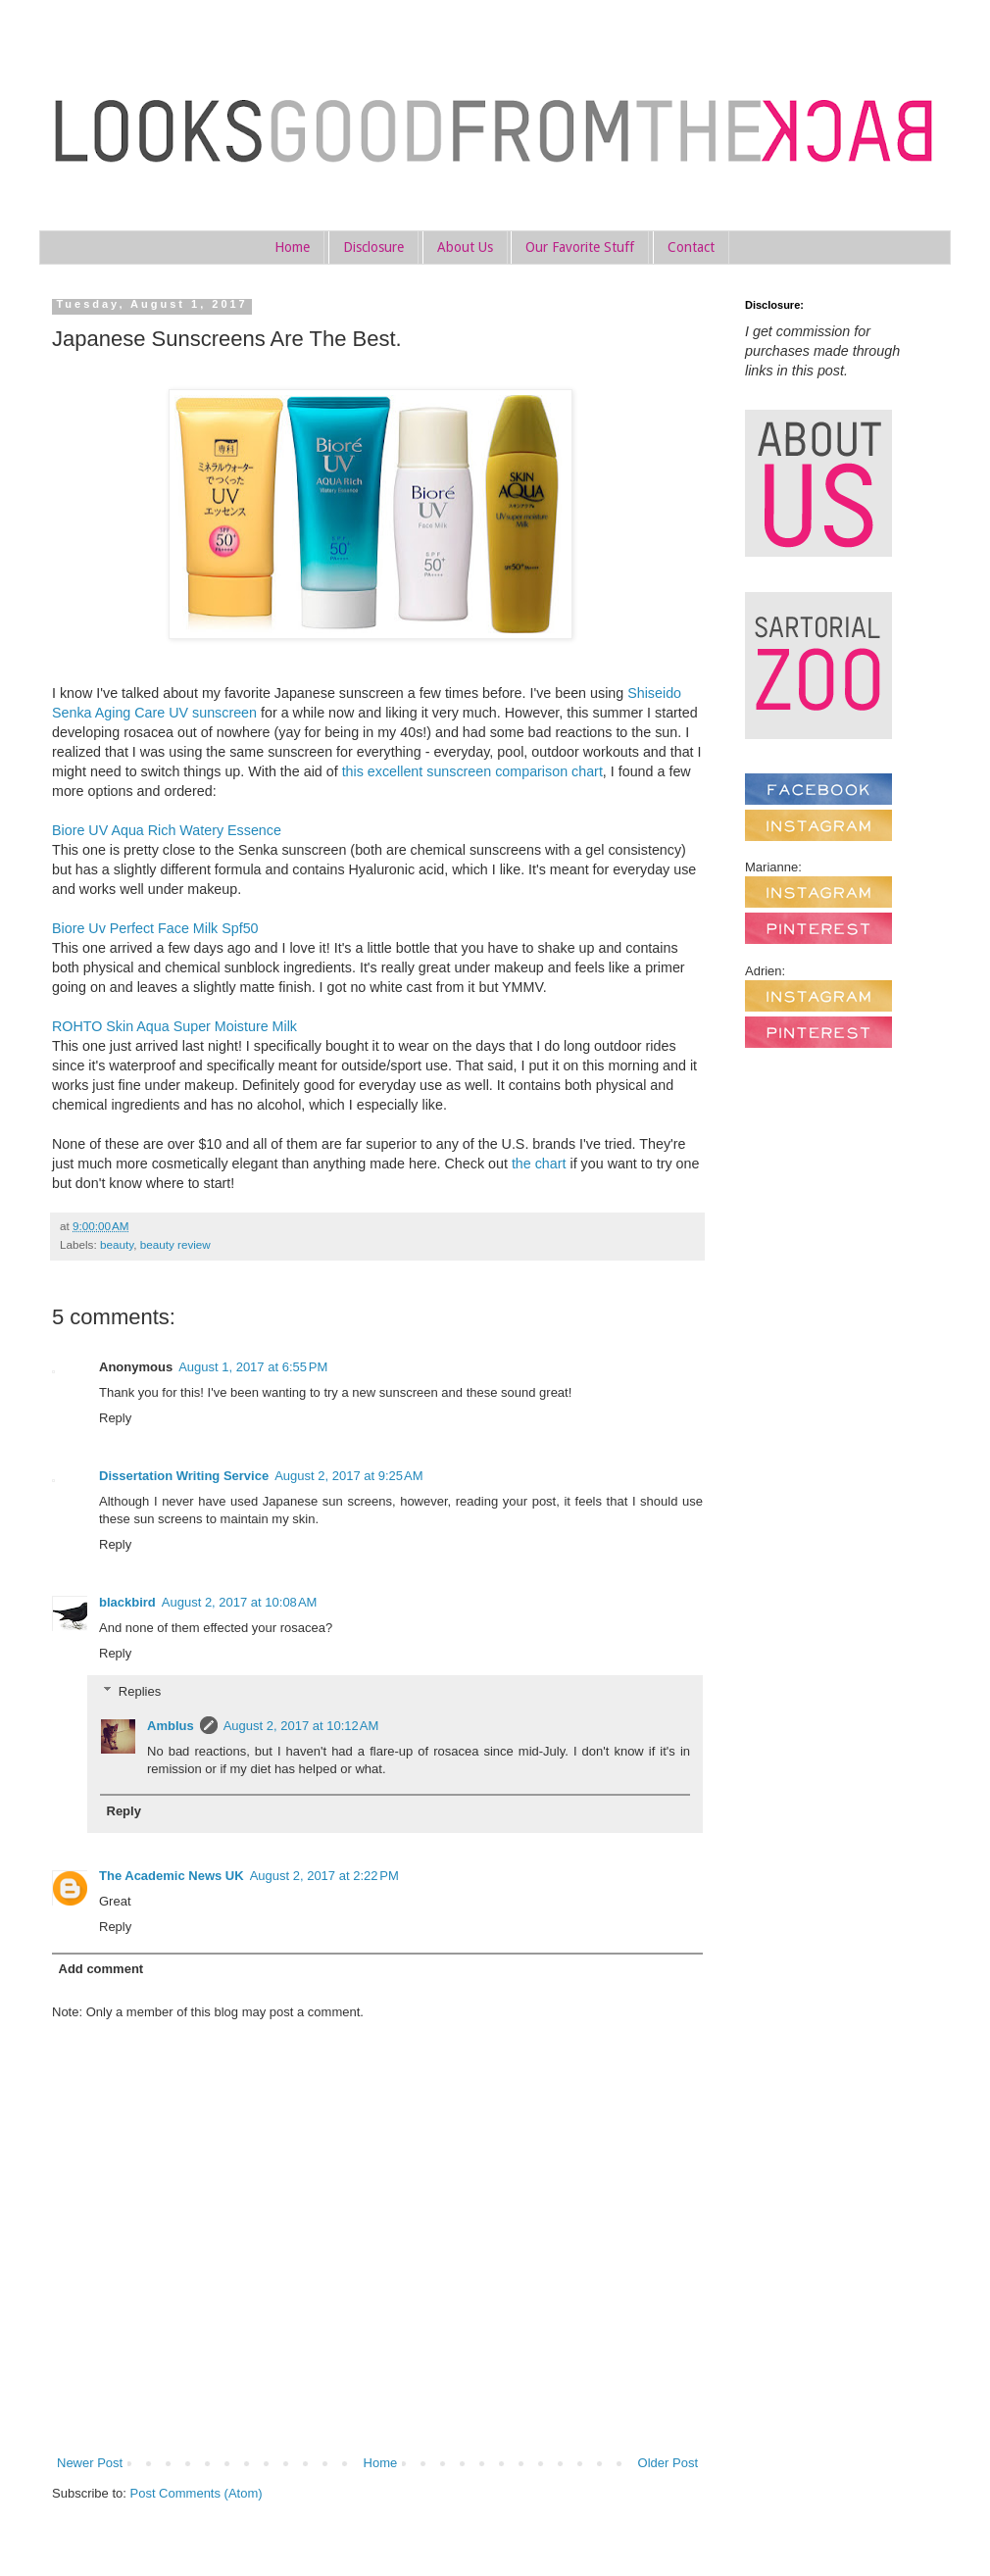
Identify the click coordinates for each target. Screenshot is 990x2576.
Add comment (101, 1968)
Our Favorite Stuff (579, 247)
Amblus (170, 1725)
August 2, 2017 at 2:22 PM (324, 1875)
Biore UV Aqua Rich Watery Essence (166, 830)
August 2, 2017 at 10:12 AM (301, 1725)
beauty (116, 1244)
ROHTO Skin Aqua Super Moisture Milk (174, 1026)
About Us (465, 247)
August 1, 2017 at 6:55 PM (252, 1367)
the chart (539, 1163)
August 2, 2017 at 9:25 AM (348, 1475)
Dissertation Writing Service (184, 1475)
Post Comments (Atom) (196, 2493)
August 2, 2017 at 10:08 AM (240, 1602)
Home (292, 247)
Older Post (668, 2462)
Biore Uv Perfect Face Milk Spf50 (155, 928)
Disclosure (373, 247)
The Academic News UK (171, 1875)
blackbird (127, 1602)
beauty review (175, 1244)
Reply (115, 1418)
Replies (140, 1690)
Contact (691, 247)
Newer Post (90, 2462)
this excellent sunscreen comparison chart (472, 771)
